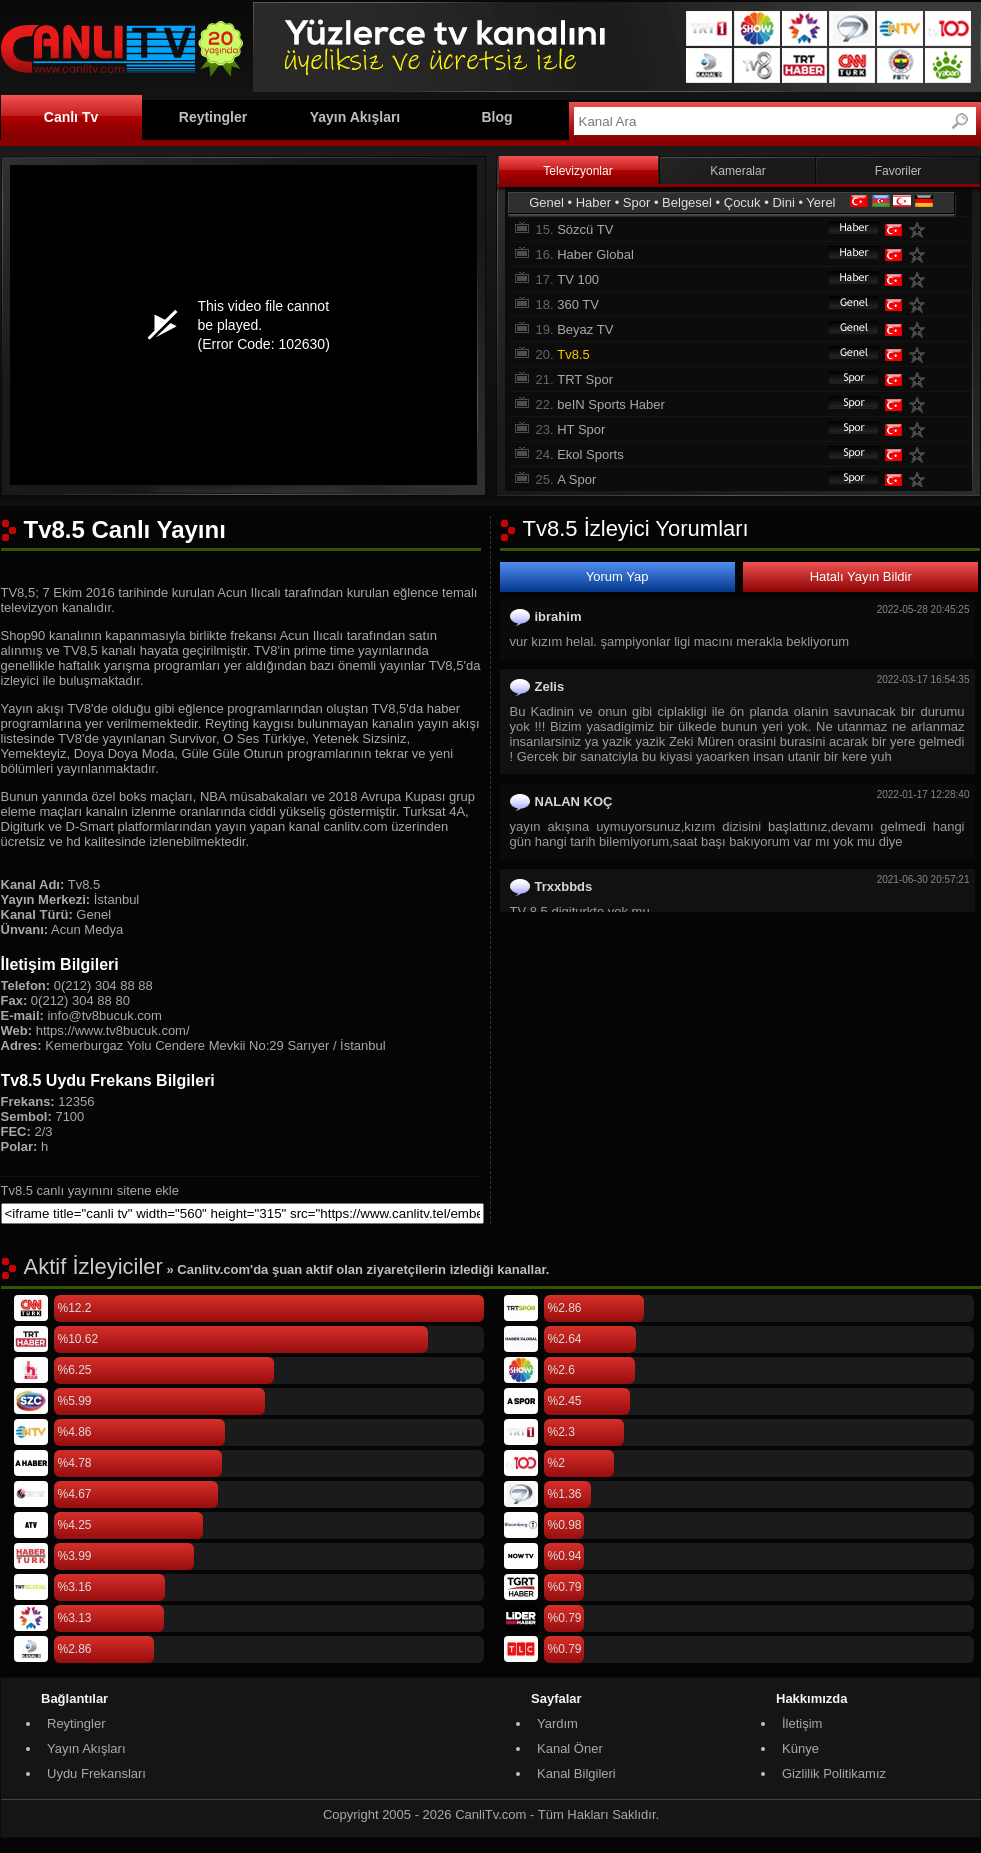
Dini (783, 202)
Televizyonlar (577, 171)
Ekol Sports (590, 454)
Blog (496, 117)
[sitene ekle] (242, 1213)
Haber (593, 202)
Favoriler (898, 171)
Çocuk (742, 202)
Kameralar (737, 171)
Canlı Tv (71, 117)
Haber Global (595, 254)
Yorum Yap (617, 576)
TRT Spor (585, 379)
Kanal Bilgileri (576, 1773)
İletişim (802, 1723)
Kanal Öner (570, 1748)
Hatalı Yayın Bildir (861, 576)
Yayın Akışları (355, 117)
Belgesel (687, 202)
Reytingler (213, 117)
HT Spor (581, 429)
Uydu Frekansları (96, 1773)
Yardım (557, 1723)
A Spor (576, 479)
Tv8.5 (573, 354)
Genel (546, 202)
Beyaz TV (585, 329)
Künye (800, 1748)
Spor (636, 202)
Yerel (820, 202)
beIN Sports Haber (611, 404)
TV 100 (578, 279)
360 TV (578, 304)
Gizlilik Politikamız (834, 1773)
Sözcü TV (585, 229)
